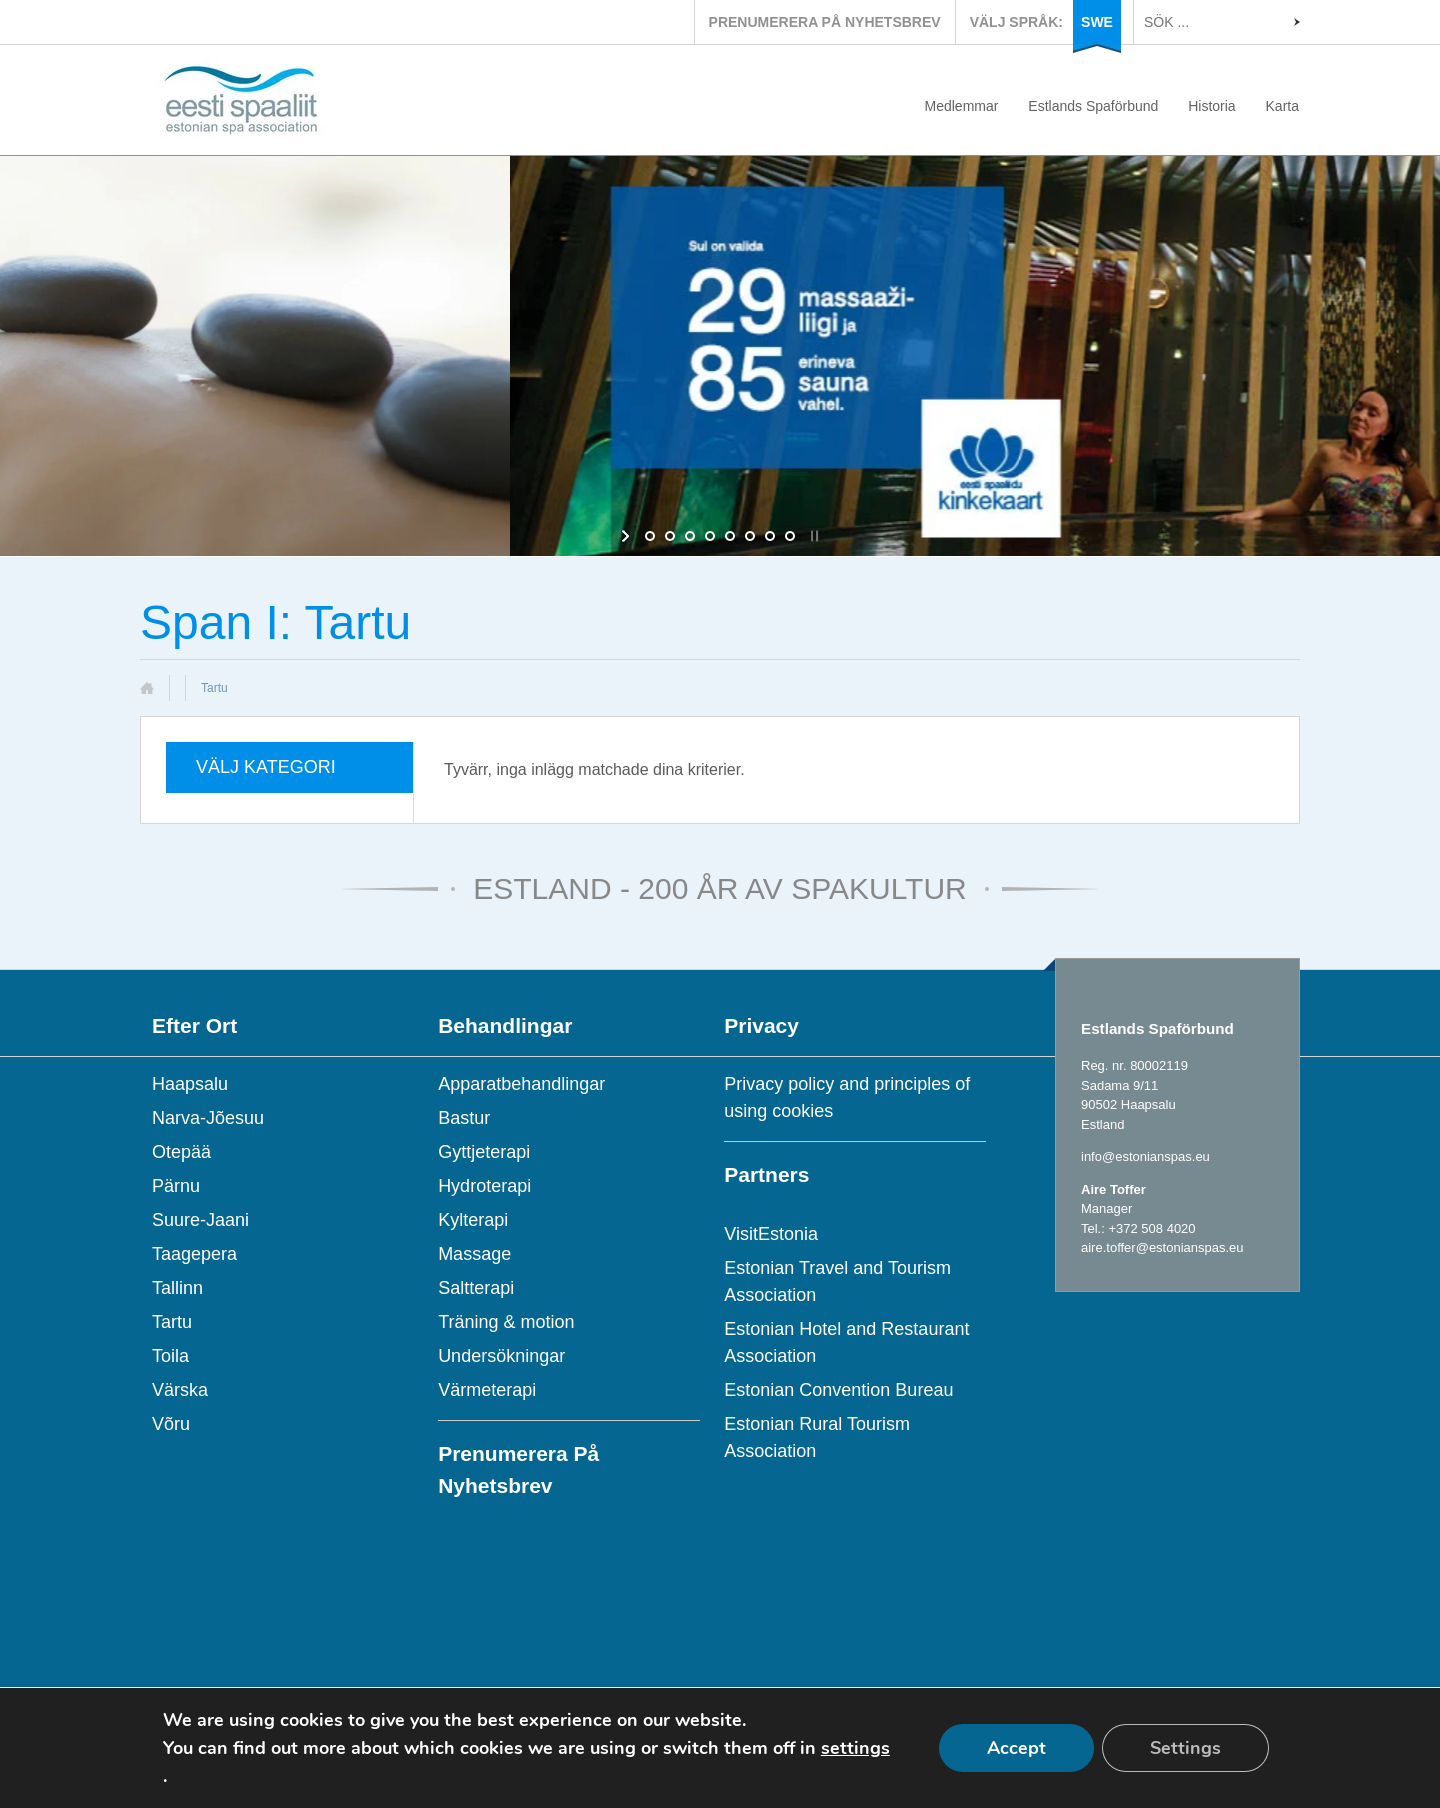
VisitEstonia (771, 1234)
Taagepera (194, 1254)
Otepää (181, 1152)
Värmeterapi (487, 1390)
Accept (1016, 1748)
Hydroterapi (484, 1186)
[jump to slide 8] (790, 536)
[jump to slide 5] (730, 536)
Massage (474, 1254)
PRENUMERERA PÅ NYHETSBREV (825, 22)
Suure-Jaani (200, 1220)
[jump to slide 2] (670, 536)
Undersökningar (501, 1356)
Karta (1282, 106)
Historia (1211, 106)
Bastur (464, 1118)
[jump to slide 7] (770, 536)
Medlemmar (962, 106)
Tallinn (177, 1288)
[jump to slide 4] (710, 536)
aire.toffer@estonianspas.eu (1162, 1247)
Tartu (172, 1322)
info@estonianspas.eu (1145, 1156)
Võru (171, 1424)
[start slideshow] (627, 536)
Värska (180, 1390)
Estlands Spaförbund (1093, 106)
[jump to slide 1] (650, 536)
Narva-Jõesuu (208, 1118)
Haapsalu (190, 1084)
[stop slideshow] (812, 536)
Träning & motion (506, 1322)
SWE (1097, 22)
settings (855, 1748)
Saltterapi (476, 1288)
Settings (1185, 1748)
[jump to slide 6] (750, 536)
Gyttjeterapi (484, 1152)
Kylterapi (473, 1220)
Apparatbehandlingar (521, 1084)
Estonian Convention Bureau (838, 1390)
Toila (170, 1356)
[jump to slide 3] (690, 536)
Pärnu (176, 1186)
